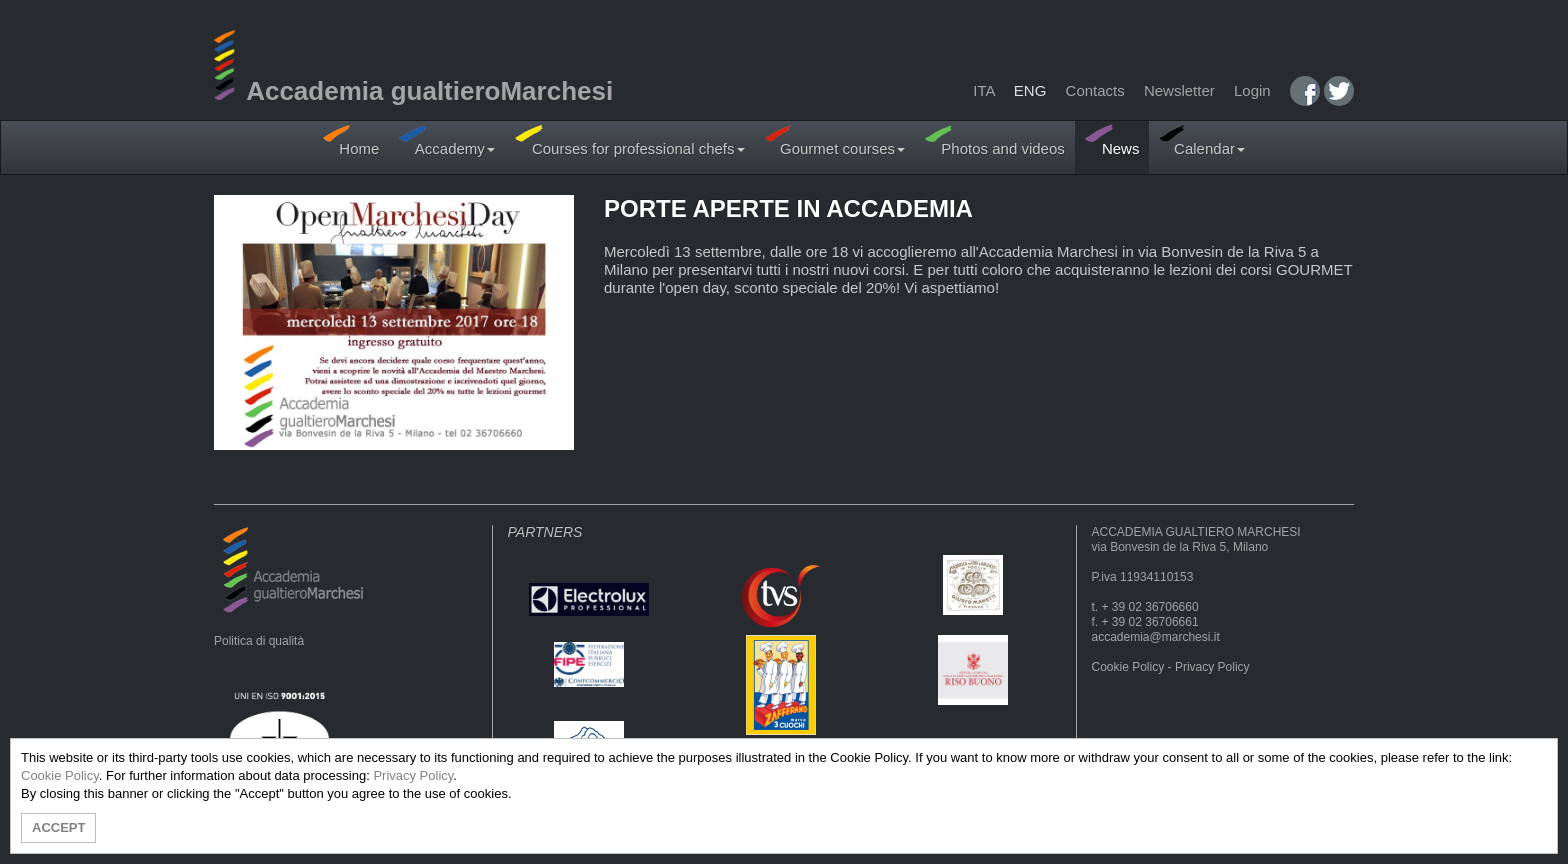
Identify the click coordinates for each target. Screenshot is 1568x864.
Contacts (1095, 90)
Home (351, 140)
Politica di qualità (259, 641)
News (1112, 140)
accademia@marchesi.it (1156, 637)
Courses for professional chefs (630, 140)
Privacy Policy (1212, 667)
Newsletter (1179, 90)
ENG (1030, 90)
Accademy (447, 140)
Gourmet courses (835, 140)
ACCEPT (58, 827)
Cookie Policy (1128, 667)
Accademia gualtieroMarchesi (413, 91)
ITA (983, 90)
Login (1252, 90)
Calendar (1202, 140)
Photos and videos (995, 140)
